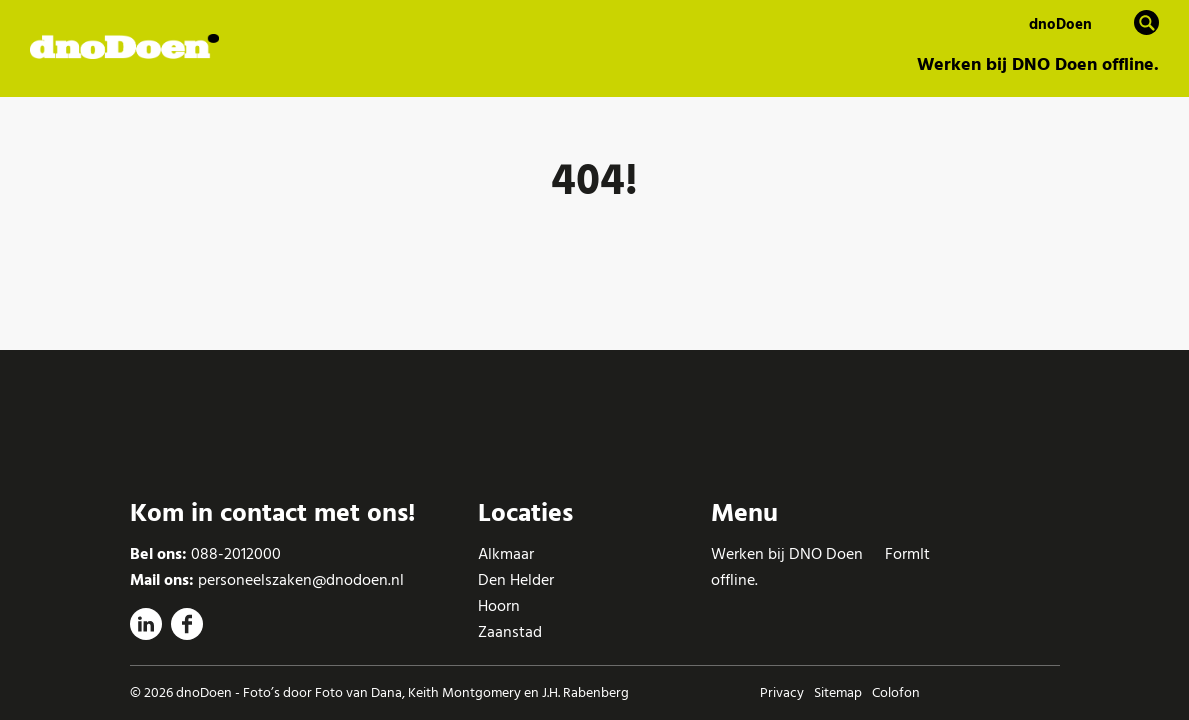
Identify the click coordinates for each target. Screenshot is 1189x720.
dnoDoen (1060, 24)
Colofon (896, 692)
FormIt (907, 554)
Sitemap (838, 692)
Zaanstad (510, 632)
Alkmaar (506, 554)
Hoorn (499, 606)
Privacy (782, 692)
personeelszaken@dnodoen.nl (301, 580)
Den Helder (516, 580)
